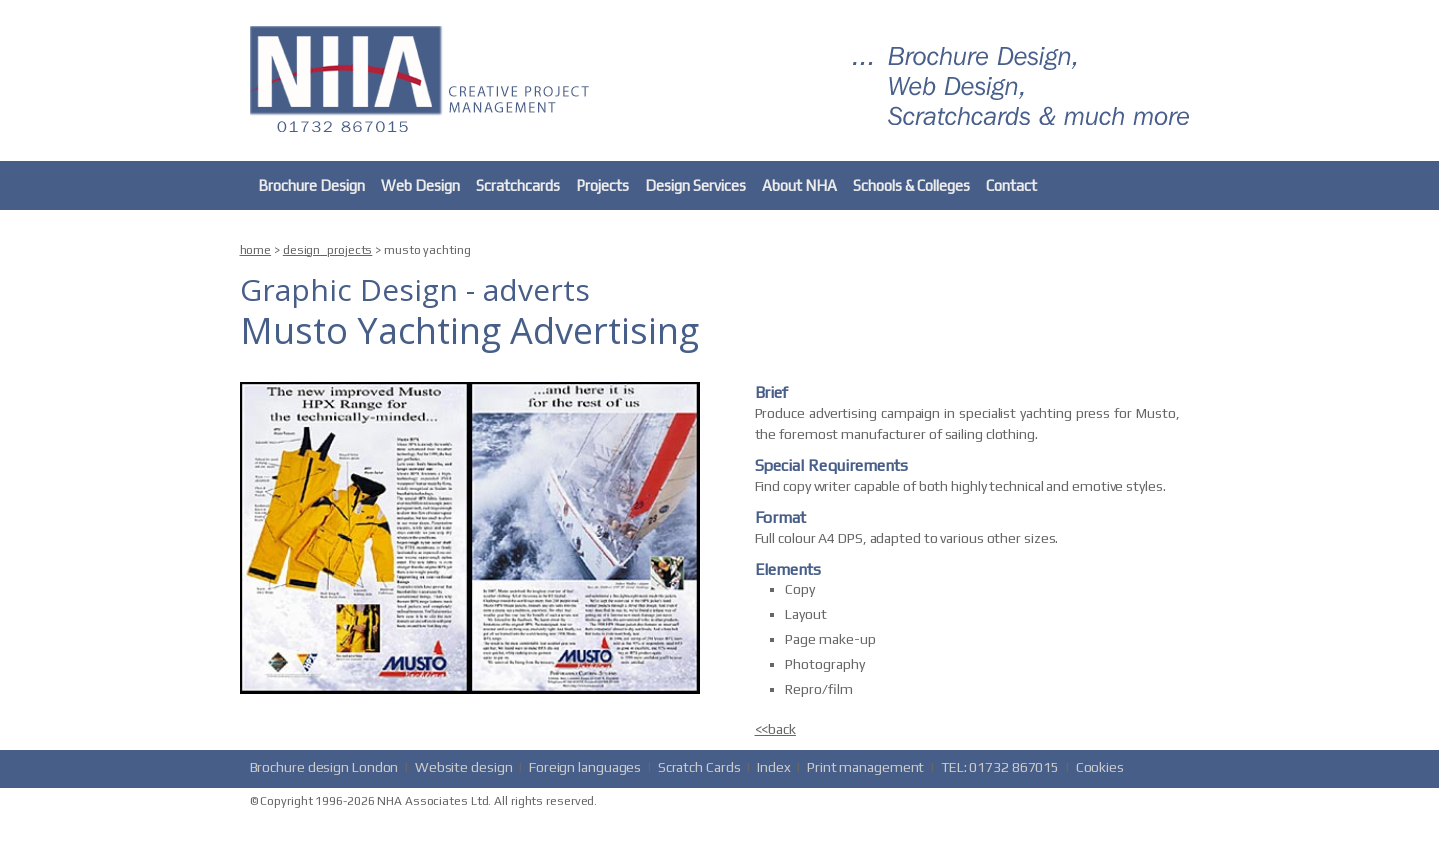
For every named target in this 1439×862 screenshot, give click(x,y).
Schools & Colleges (911, 185)
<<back (775, 729)
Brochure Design (311, 185)
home (256, 250)
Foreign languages (585, 767)
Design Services (695, 185)
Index (774, 767)
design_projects (328, 250)
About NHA (799, 185)
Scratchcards (518, 185)
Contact (1011, 185)
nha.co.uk (425, 77)
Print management (865, 767)
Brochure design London (324, 767)
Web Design (420, 185)
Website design (464, 767)
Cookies (1100, 767)
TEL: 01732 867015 (1000, 767)
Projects (602, 185)
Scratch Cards (699, 767)
